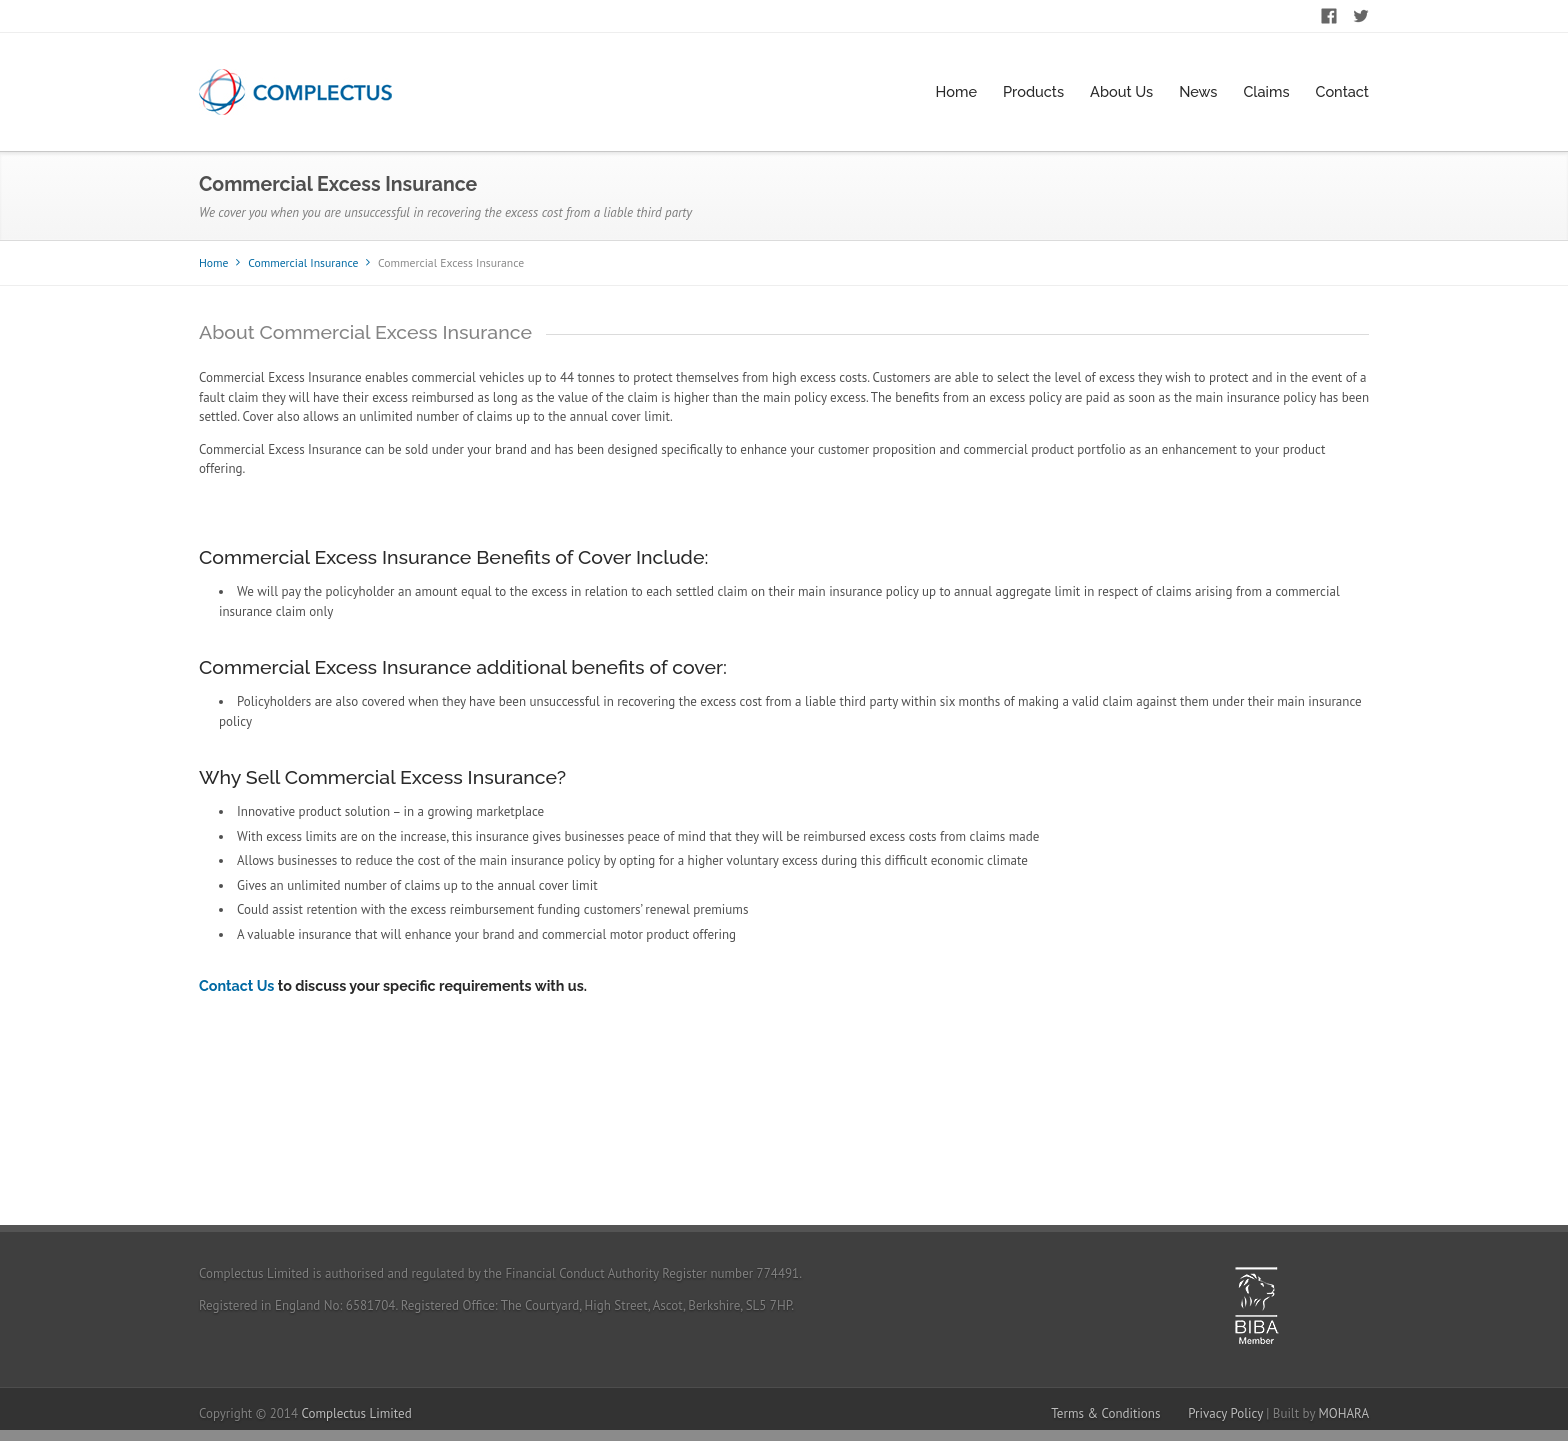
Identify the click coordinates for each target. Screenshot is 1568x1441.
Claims (1266, 91)
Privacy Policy (1225, 1413)
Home (956, 91)
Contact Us (236, 986)
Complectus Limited (357, 1413)
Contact (1342, 91)
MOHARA (1343, 1413)
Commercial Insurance (303, 262)
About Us (1121, 91)
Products (1033, 91)
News (1198, 91)
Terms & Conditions (1105, 1413)
